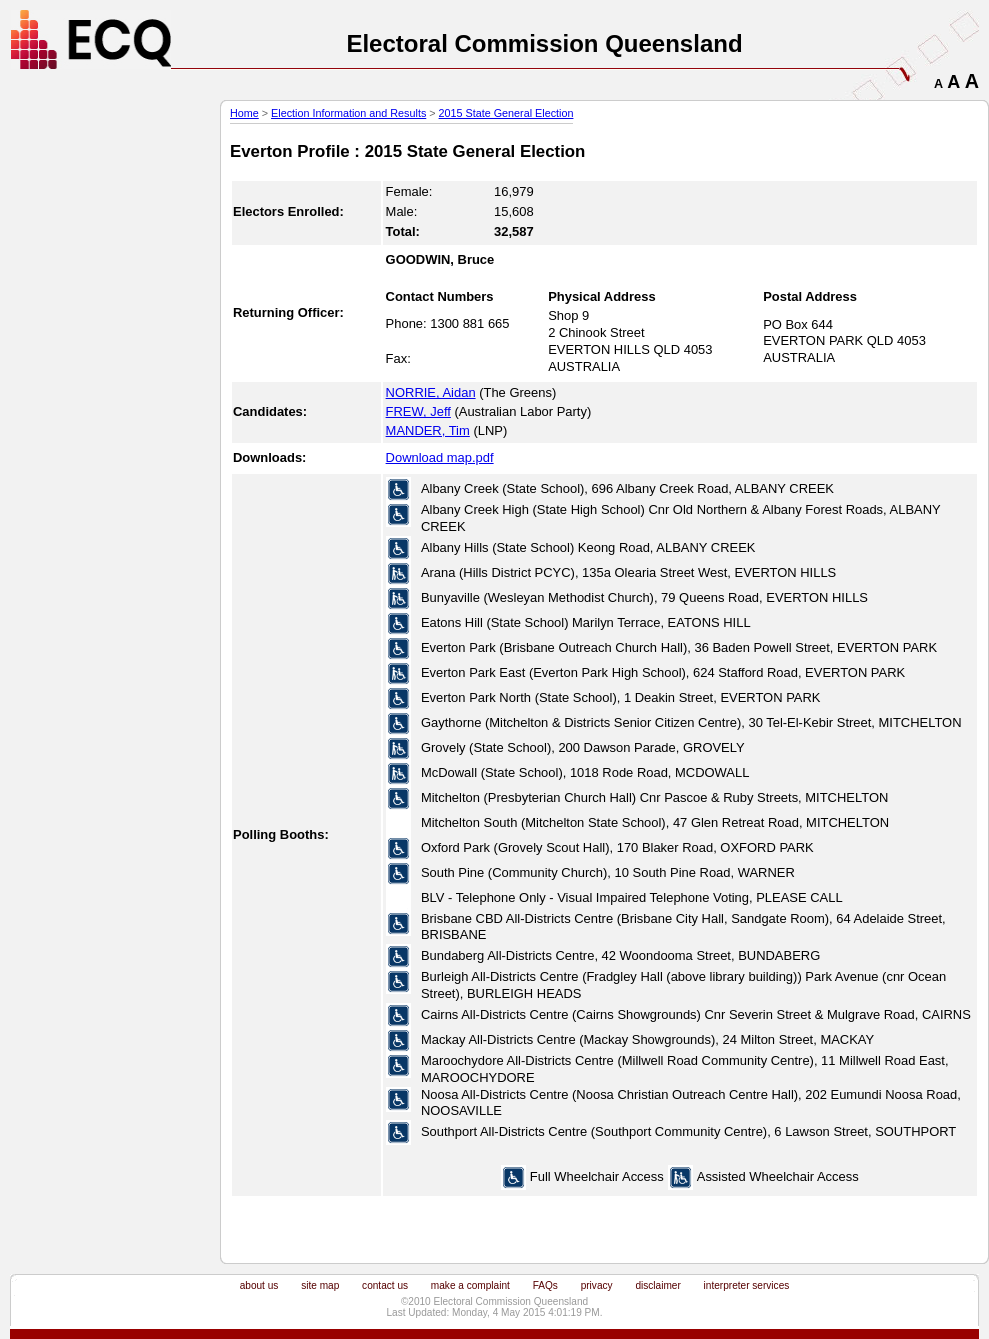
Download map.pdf (440, 457)
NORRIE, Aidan (431, 392)
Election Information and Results (348, 113)
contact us (385, 1285)
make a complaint (470, 1285)
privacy (597, 1285)
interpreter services (747, 1285)
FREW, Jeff (418, 411)
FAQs (545, 1285)
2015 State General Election (506, 113)
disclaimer (657, 1285)
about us (259, 1285)
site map (320, 1285)
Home (244, 113)
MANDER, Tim (428, 430)
